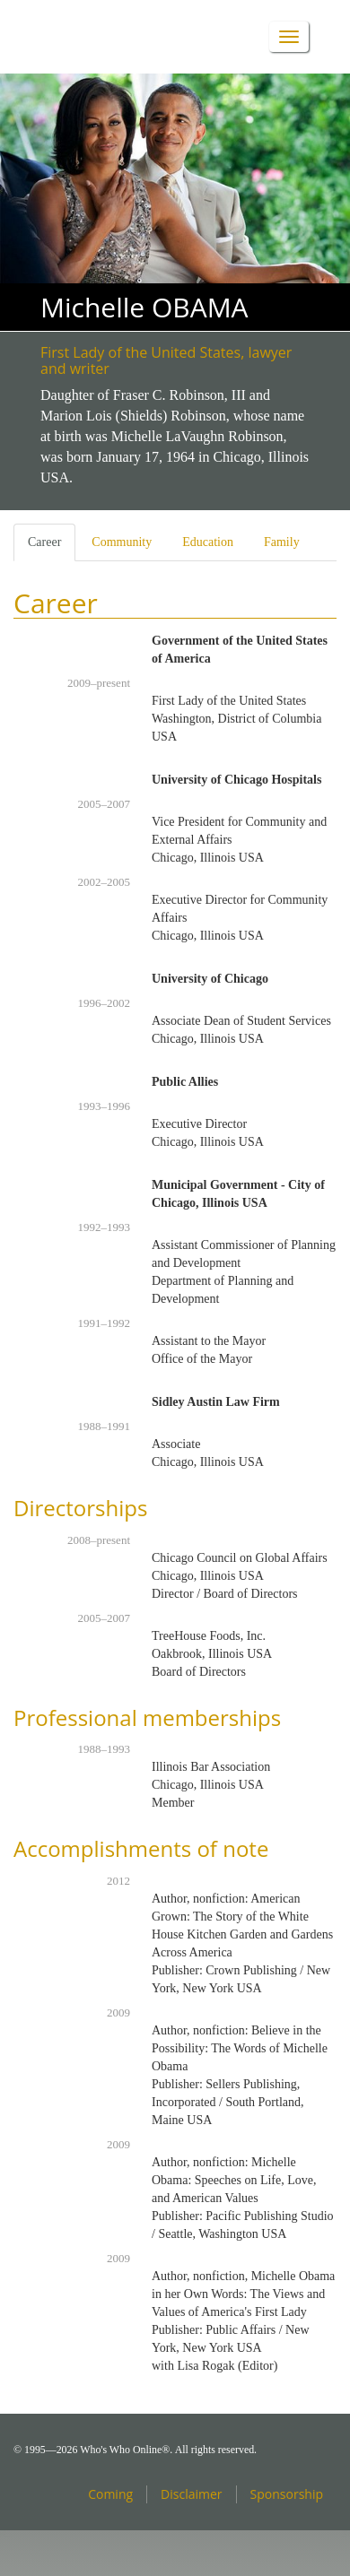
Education (207, 542)
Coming (110, 2493)
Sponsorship (286, 2493)
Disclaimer (191, 2493)
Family (282, 542)
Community (122, 542)
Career (51, 547)
